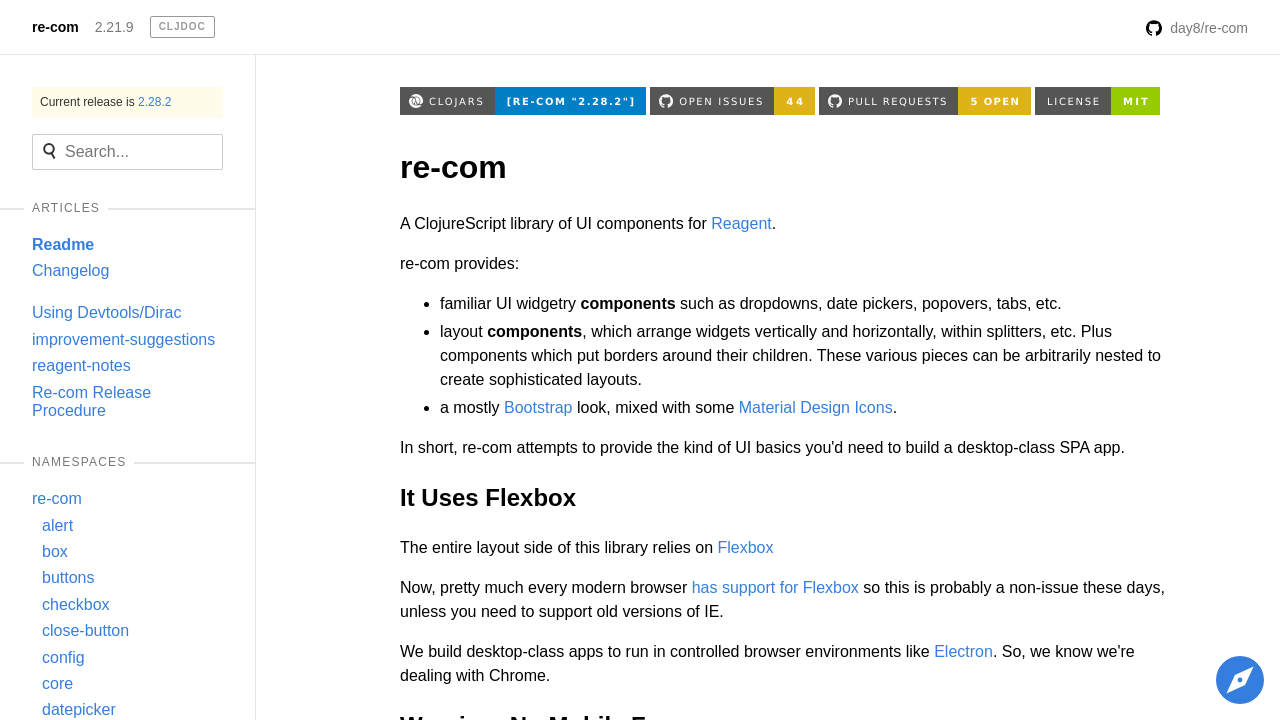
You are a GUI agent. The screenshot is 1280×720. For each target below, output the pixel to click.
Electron (963, 651)
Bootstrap (538, 407)
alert (57, 525)
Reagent (741, 223)
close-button (85, 630)
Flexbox (745, 547)
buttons (68, 577)
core (57, 683)
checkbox (76, 604)
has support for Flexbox (775, 587)
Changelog (70, 270)
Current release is (105, 102)
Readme (63, 244)
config (63, 657)
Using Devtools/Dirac (106, 312)
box (55, 551)
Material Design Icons (816, 407)
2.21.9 (114, 27)
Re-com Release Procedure (91, 401)
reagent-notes (81, 365)
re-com (55, 27)
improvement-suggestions (123, 339)
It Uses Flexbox (488, 497)
